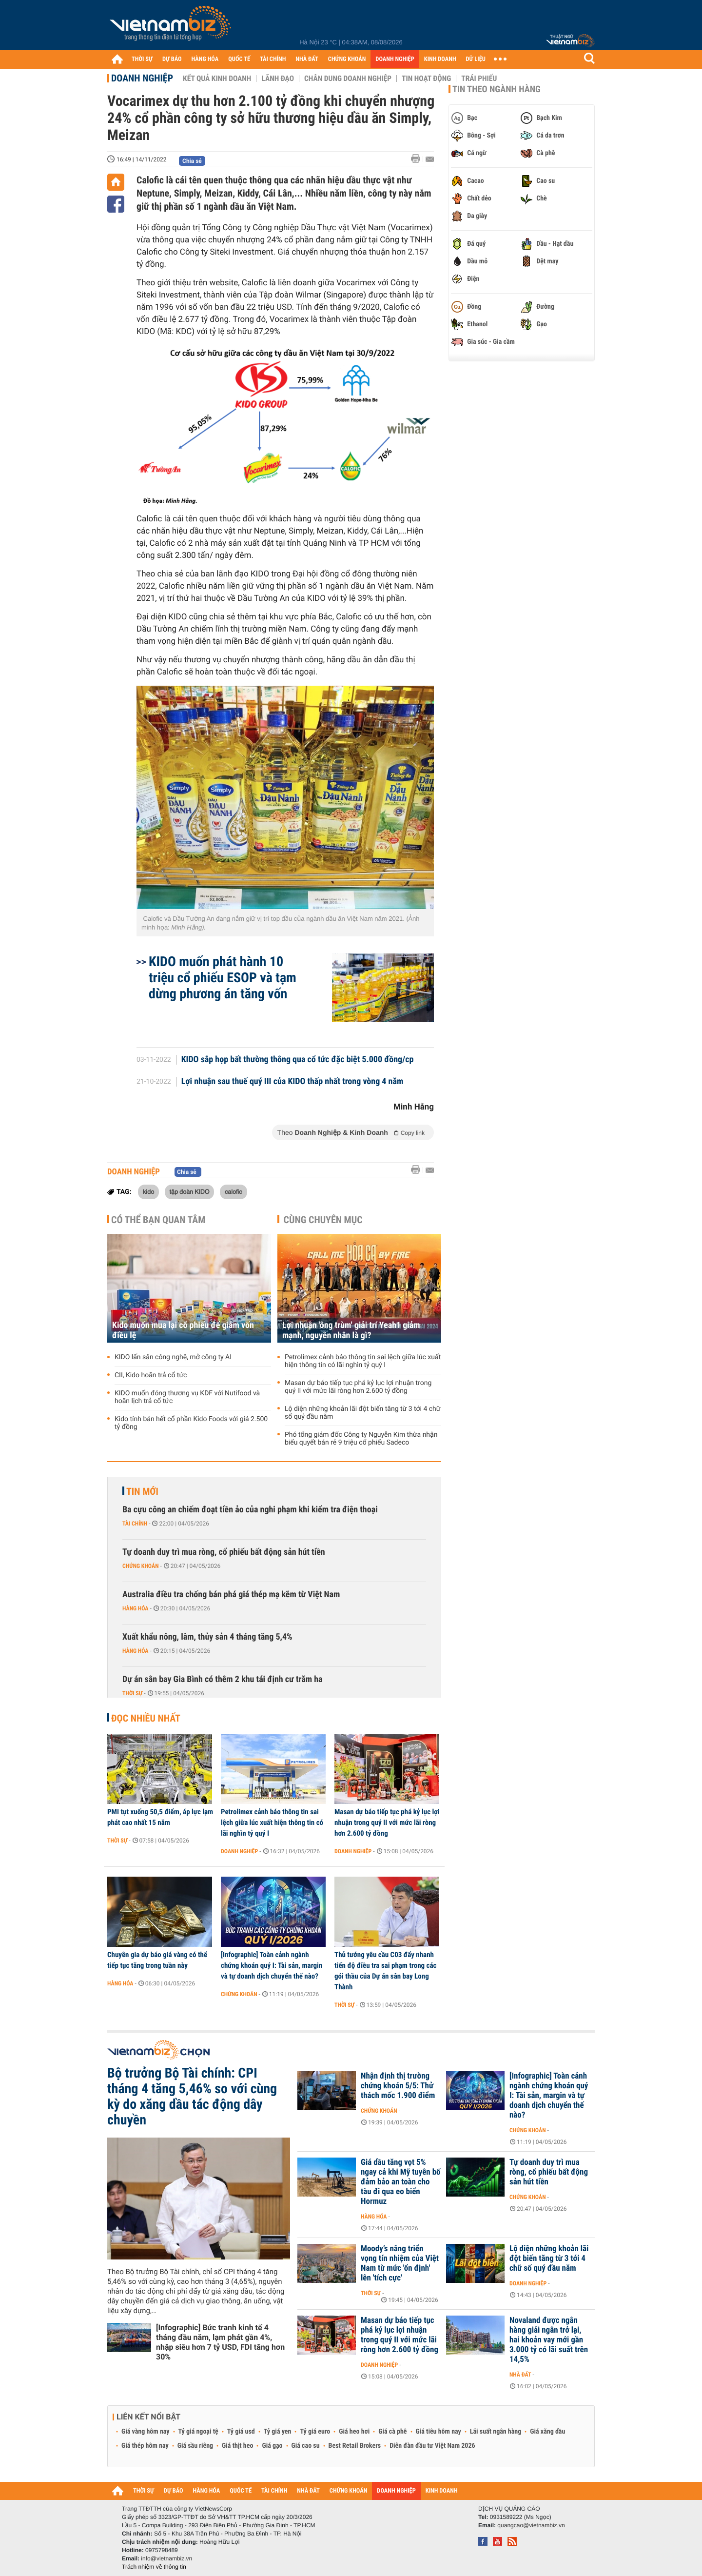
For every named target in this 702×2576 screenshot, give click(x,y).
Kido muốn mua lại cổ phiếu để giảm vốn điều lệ (183, 1330)
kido (148, 1191)
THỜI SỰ (142, 59)
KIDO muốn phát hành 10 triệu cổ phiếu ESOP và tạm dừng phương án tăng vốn (222, 977)
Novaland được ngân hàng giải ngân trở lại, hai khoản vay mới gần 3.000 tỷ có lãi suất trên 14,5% (548, 2340)
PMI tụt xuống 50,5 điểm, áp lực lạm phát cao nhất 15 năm (160, 1817)
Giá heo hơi (354, 2431)
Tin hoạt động (426, 78)
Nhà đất (520, 2374)
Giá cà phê (392, 2431)
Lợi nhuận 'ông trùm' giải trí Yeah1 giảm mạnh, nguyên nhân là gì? (351, 1330)
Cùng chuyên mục (323, 1220)
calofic (233, 1191)
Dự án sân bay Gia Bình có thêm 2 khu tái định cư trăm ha (222, 1679)
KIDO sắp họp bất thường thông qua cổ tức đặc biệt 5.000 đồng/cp (297, 1060)
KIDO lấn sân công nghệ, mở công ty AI (173, 1357)
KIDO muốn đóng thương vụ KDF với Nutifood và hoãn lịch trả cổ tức (187, 1397)
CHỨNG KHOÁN (347, 59)
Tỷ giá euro (315, 2431)
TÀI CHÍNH (273, 59)
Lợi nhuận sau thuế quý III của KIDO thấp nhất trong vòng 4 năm (292, 1082)
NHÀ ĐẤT (306, 59)
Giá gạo (272, 2445)
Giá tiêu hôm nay (438, 2431)
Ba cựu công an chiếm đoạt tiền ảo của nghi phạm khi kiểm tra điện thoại (250, 1510)
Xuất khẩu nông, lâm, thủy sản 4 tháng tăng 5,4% (207, 1637)
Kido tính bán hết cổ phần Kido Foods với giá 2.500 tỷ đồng (191, 1423)
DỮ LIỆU (476, 59)
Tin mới (142, 1491)
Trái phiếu (479, 78)
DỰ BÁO (172, 59)
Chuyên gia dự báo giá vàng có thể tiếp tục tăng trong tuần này (157, 1960)
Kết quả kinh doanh (217, 78)
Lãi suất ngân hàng (495, 2431)
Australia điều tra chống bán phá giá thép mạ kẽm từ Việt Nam (231, 1594)
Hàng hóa (135, 1608)
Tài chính (134, 1523)
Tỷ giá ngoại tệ (198, 2431)
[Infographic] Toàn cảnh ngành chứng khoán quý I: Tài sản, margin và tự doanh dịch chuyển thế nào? (271, 1965)
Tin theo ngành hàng (496, 89)
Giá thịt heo (237, 2445)
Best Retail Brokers (355, 2445)
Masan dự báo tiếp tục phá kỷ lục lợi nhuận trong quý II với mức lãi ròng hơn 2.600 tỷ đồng (358, 1387)
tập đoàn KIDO (190, 1191)
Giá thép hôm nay (145, 2445)
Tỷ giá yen (278, 2431)
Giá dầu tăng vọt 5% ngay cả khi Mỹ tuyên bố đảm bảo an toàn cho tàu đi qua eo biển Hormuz (401, 2182)
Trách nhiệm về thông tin (154, 2566)
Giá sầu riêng (195, 2445)
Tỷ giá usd (241, 2431)
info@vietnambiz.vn (166, 2558)
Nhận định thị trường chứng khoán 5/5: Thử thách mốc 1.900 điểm (398, 2085)
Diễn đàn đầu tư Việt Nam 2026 (432, 2445)
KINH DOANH (440, 59)
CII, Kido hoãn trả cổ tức (151, 1375)
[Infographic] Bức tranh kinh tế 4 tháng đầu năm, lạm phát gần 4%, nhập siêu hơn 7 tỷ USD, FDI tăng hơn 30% (220, 2342)
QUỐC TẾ (239, 59)
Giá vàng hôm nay (145, 2431)
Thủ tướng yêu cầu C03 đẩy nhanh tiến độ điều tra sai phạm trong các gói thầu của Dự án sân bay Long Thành (385, 1970)
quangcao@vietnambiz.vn (531, 2525)
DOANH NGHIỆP (394, 59)
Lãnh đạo (277, 78)
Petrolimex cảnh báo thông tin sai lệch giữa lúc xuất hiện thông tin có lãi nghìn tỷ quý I (363, 1361)
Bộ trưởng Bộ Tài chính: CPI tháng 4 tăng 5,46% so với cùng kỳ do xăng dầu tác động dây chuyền (192, 2096)
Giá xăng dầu (547, 2431)
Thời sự (132, 1693)
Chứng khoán (140, 1566)
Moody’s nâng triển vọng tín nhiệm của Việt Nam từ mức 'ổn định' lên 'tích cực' (400, 2263)
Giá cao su (306, 2445)
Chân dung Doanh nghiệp (347, 78)
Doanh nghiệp (142, 78)
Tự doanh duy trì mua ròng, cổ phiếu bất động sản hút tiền (223, 1552)
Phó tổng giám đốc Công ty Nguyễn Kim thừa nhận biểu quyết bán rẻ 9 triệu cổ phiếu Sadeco (361, 1439)
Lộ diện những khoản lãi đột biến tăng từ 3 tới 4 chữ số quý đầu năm (362, 1413)
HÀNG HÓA (205, 59)
